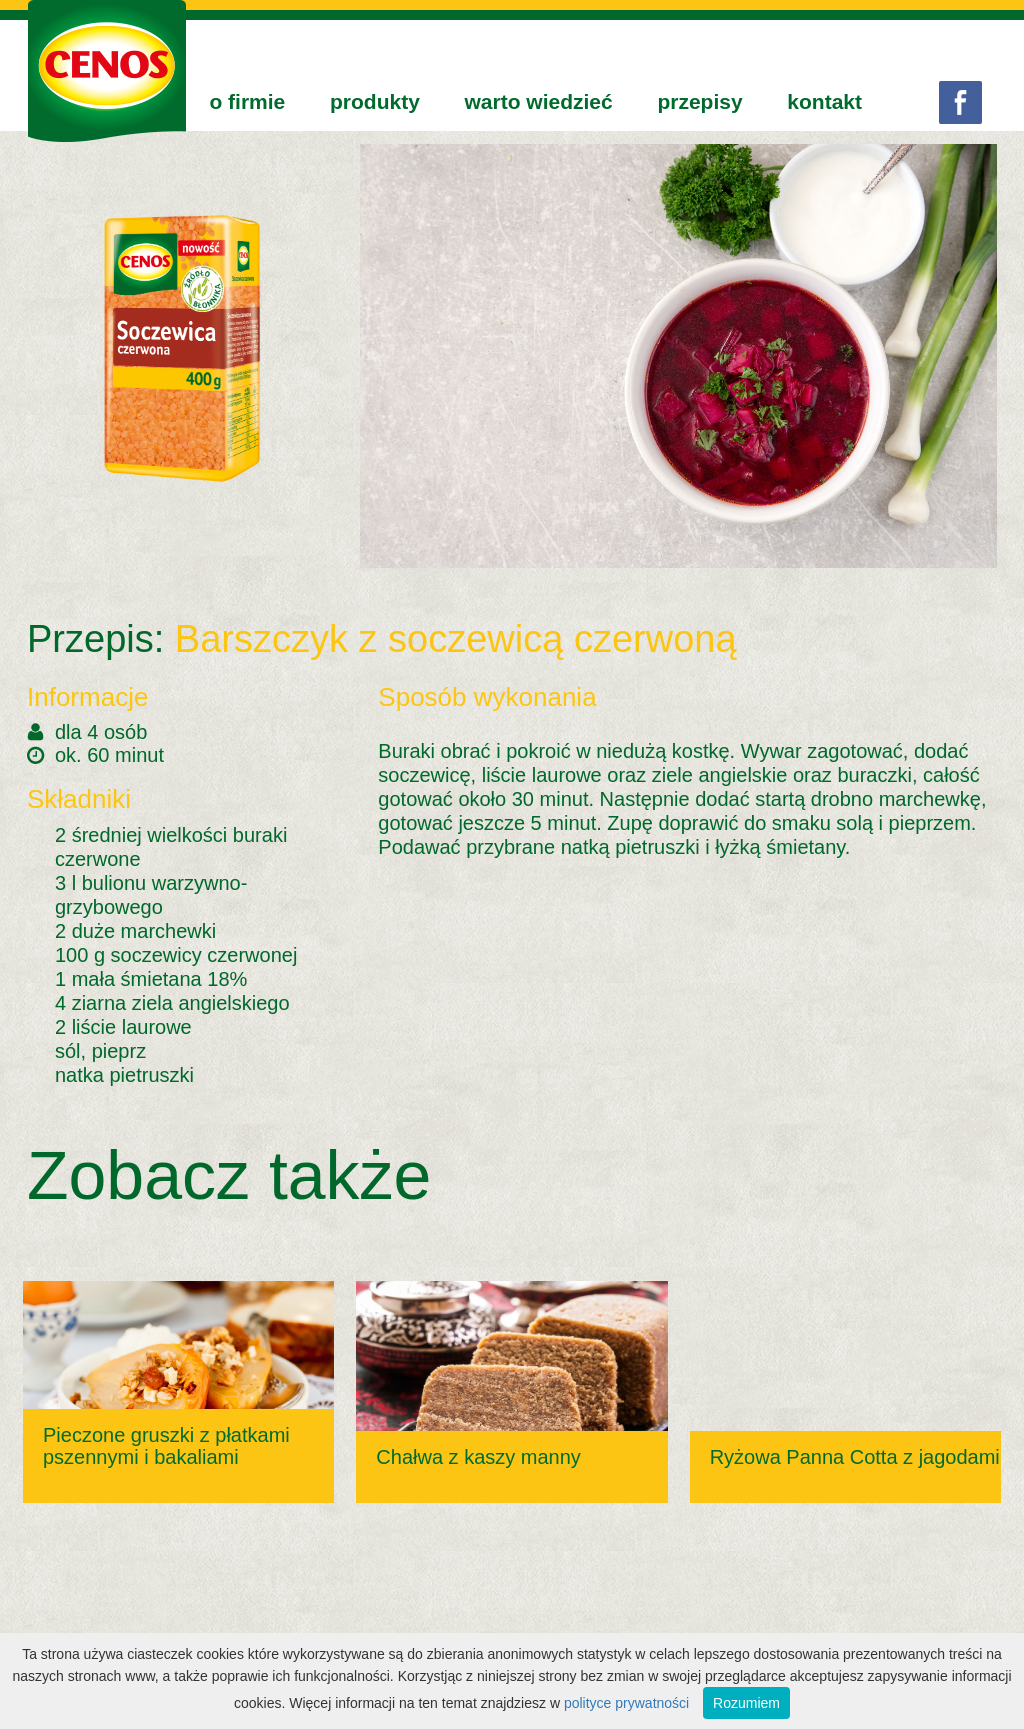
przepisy (699, 101)
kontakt (824, 101)
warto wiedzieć (539, 101)
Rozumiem (746, 1703)
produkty (375, 101)
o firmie (247, 101)
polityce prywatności (626, 1703)
